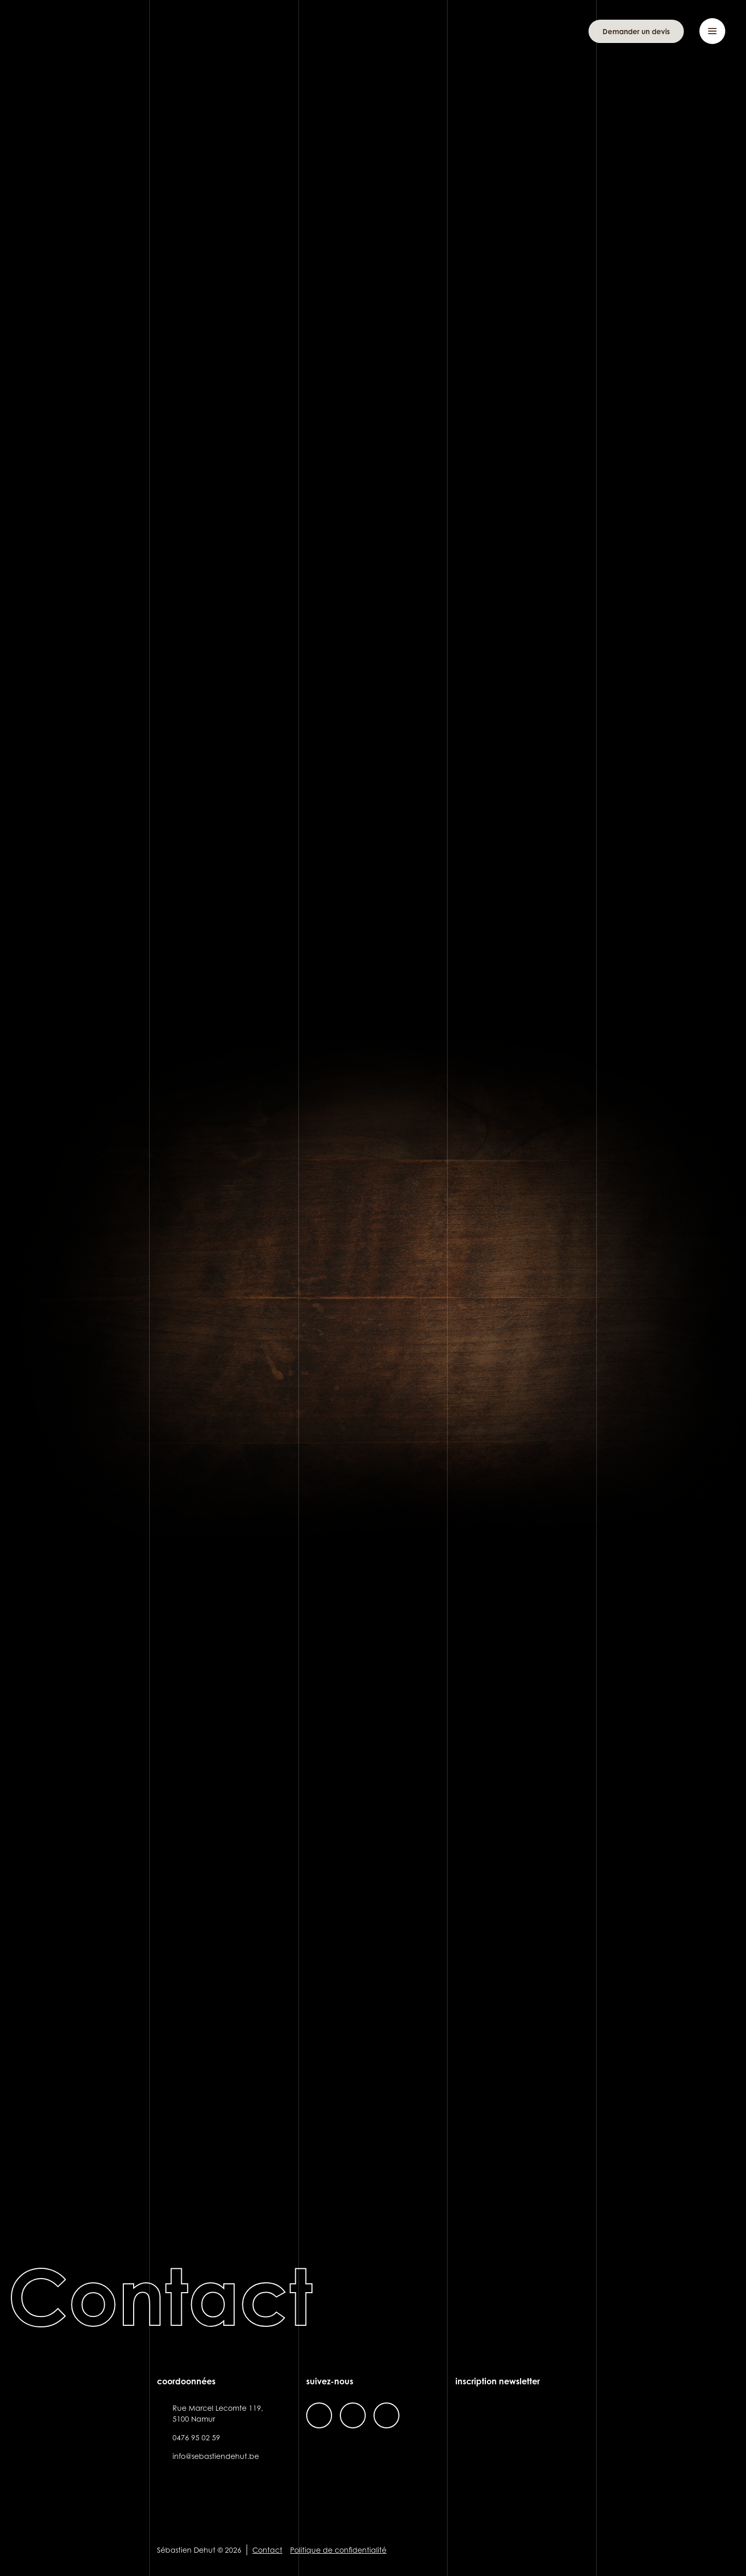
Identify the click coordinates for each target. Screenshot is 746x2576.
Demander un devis (636, 31)
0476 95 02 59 (196, 2437)
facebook (319, 2415)
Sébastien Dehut (72, 31)
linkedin (386, 2415)
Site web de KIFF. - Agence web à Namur (578, 2550)
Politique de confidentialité (338, 2549)
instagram (353, 2415)
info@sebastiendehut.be (216, 2456)
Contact (267, 2549)
